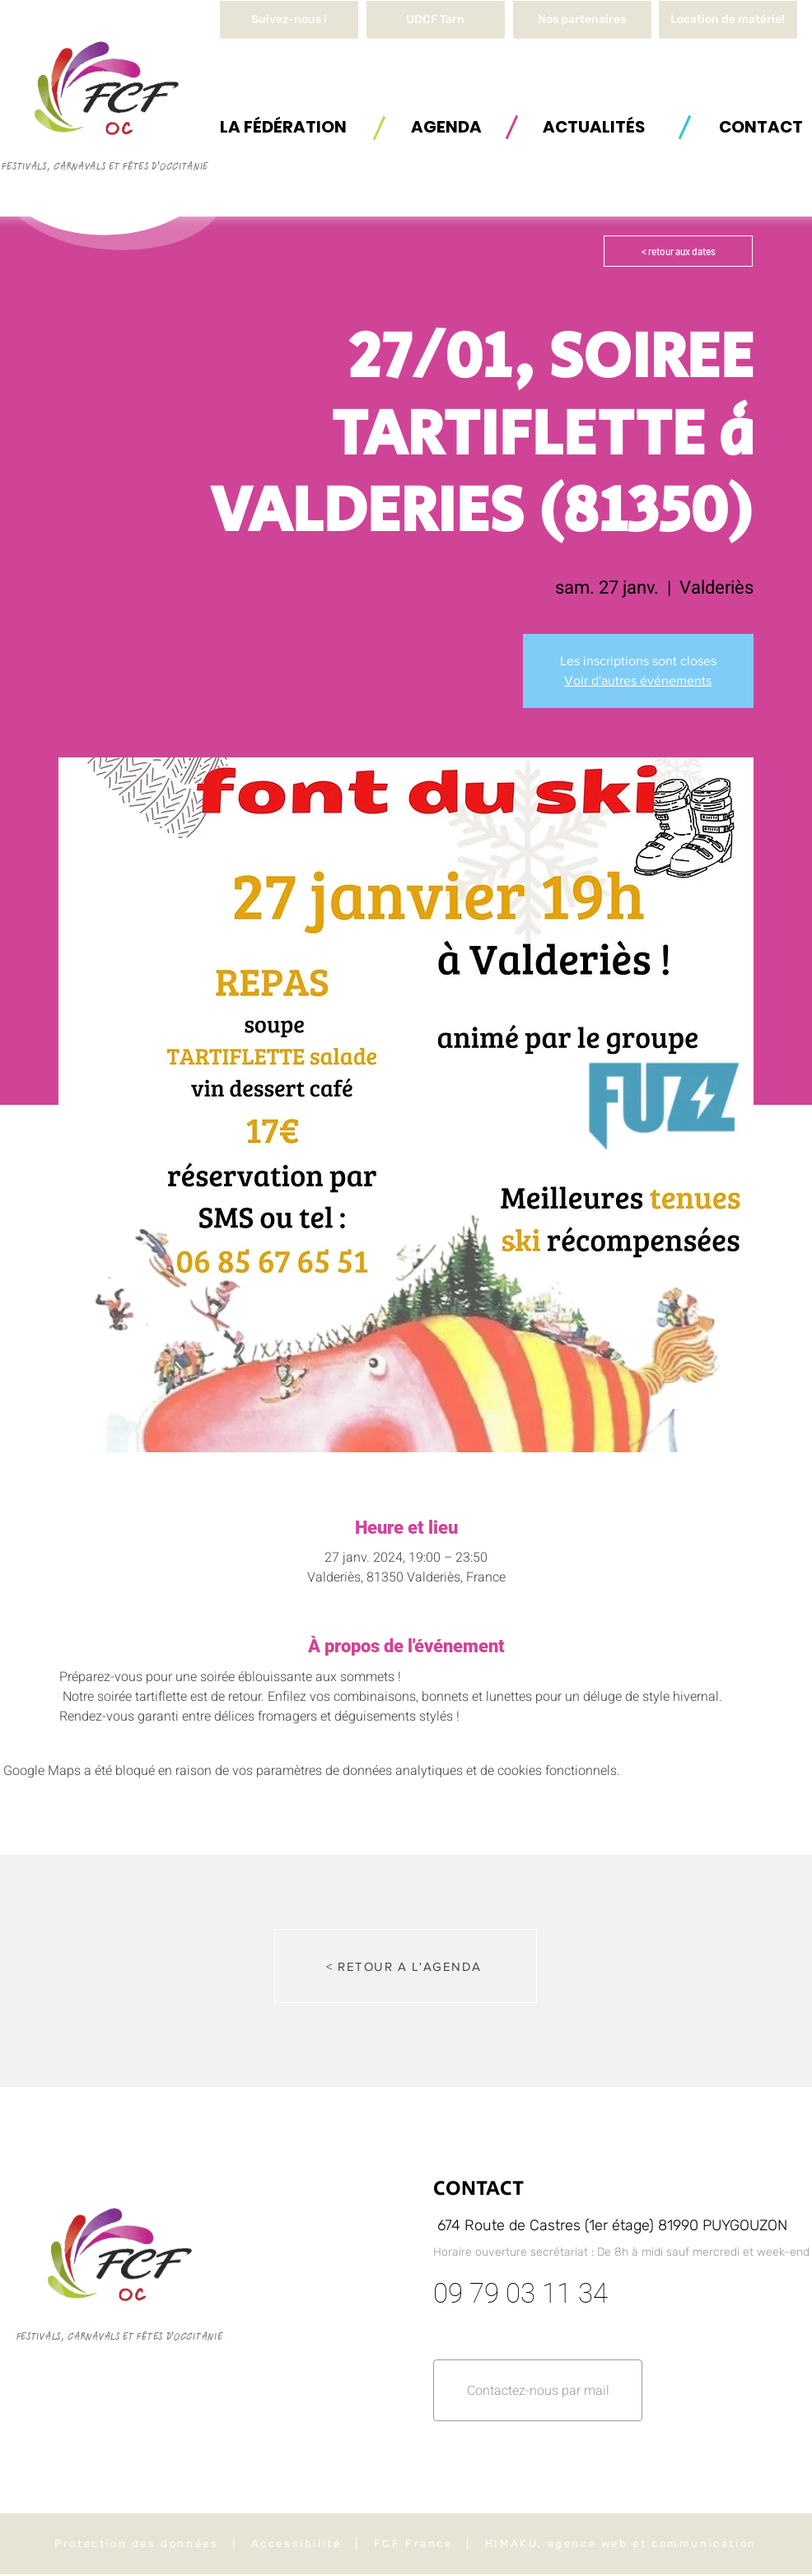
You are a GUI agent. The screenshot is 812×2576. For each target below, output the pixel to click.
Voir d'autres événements (638, 680)
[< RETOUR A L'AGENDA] (405, 1966)
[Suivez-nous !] (289, 20)
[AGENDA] (446, 126)
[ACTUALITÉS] (594, 126)
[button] (728, 20)
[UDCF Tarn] (436, 20)
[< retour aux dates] (678, 251)
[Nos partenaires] (582, 20)
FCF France (413, 2543)
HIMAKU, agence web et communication (621, 2543)
